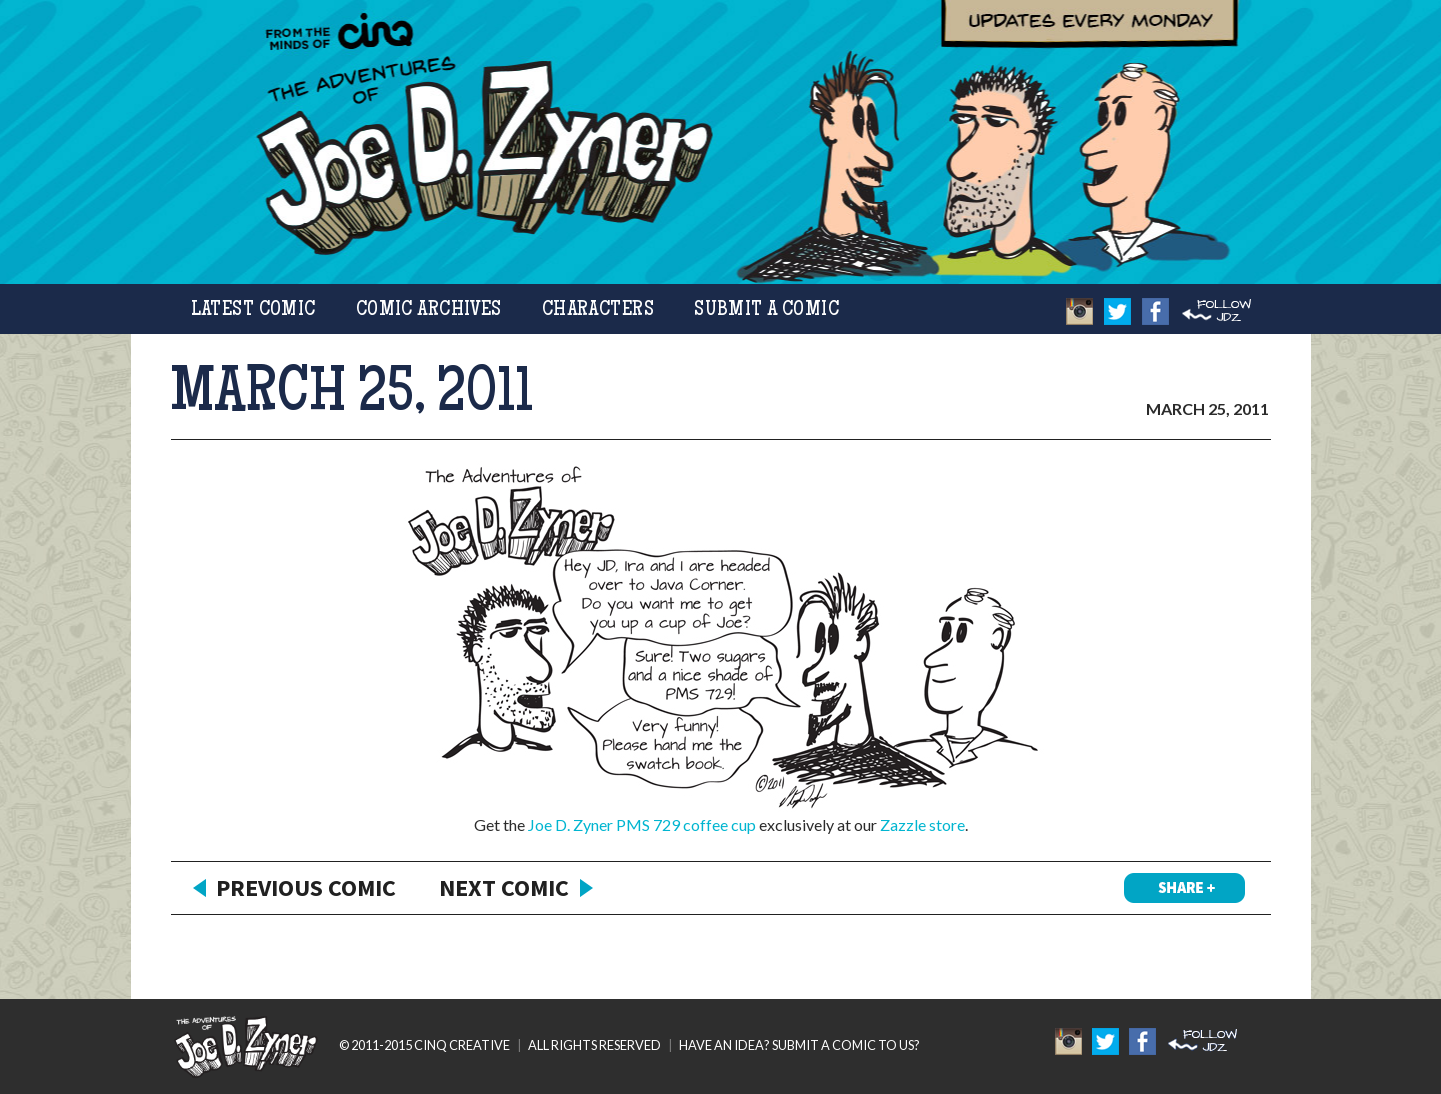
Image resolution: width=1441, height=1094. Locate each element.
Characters (598, 310)
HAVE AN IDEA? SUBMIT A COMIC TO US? (799, 1045)
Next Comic (504, 887)
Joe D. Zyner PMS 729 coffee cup (642, 824)
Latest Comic (253, 310)
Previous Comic (306, 887)
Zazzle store (922, 824)
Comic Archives (429, 310)
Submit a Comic (766, 310)
